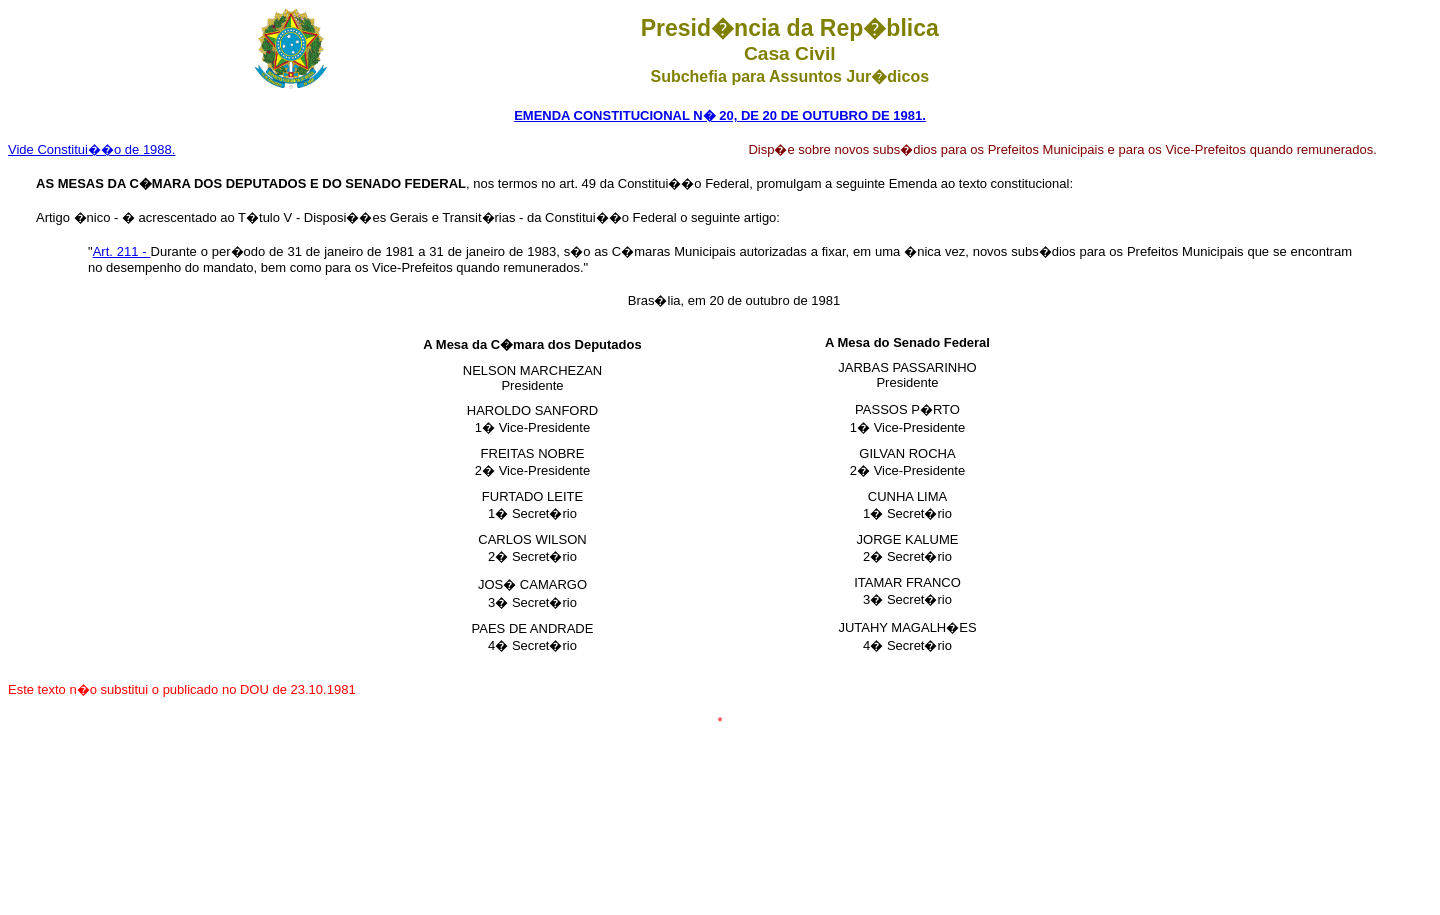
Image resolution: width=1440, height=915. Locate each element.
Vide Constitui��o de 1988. (91, 149)
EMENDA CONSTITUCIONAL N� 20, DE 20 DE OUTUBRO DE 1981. (720, 115)
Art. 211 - (122, 251)
